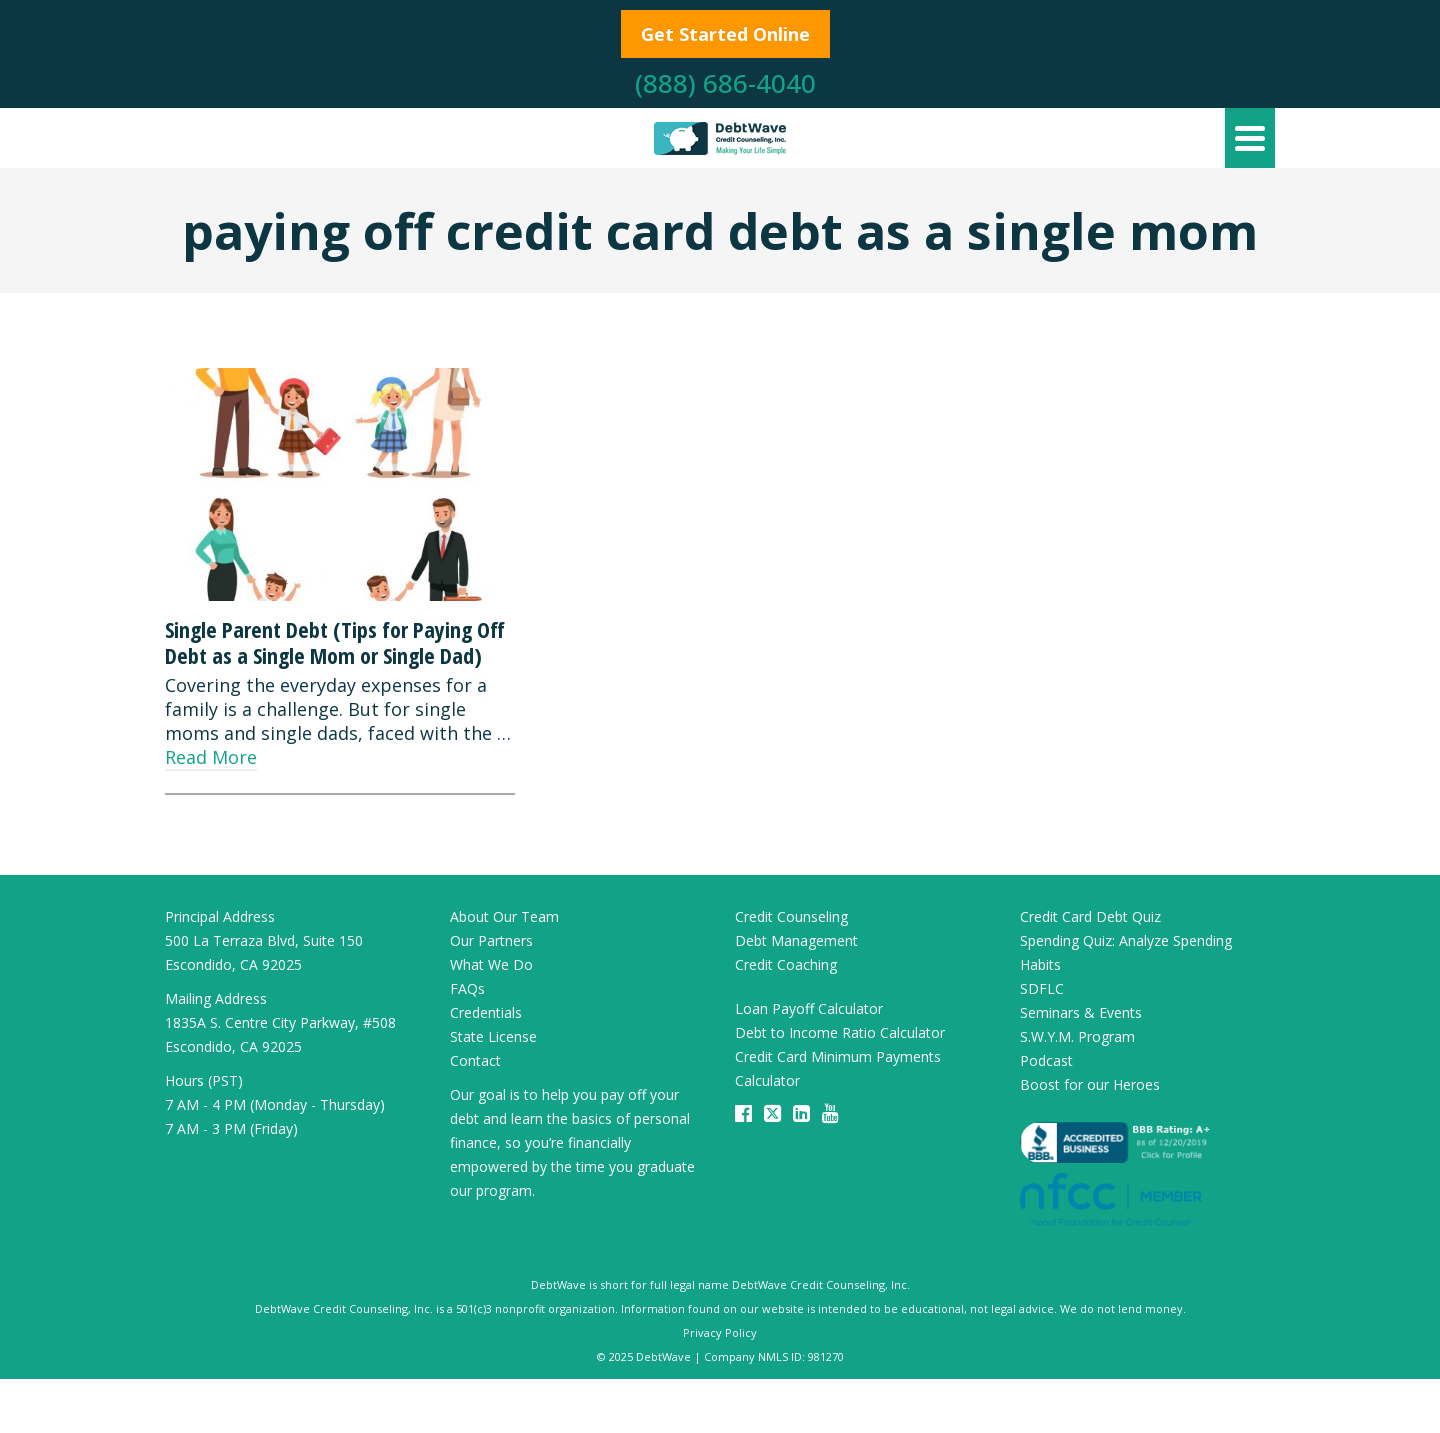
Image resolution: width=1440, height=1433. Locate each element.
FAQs (467, 988)
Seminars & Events (1081, 1012)
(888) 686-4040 (725, 83)
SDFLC (1042, 988)
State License (493, 1036)
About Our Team (504, 916)
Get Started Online (725, 34)
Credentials (486, 1012)
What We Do (491, 964)
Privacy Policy (720, 1332)
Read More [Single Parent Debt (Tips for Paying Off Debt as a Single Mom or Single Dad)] (211, 757)
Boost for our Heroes (1090, 1084)
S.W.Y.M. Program (1077, 1036)
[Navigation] (1250, 138)
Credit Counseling (791, 916)
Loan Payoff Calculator (809, 1008)
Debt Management (796, 940)
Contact (475, 1060)
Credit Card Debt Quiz (1090, 916)
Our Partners (491, 940)
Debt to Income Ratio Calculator (840, 1032)
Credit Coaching (786, 964)
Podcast (1046, 1060)
